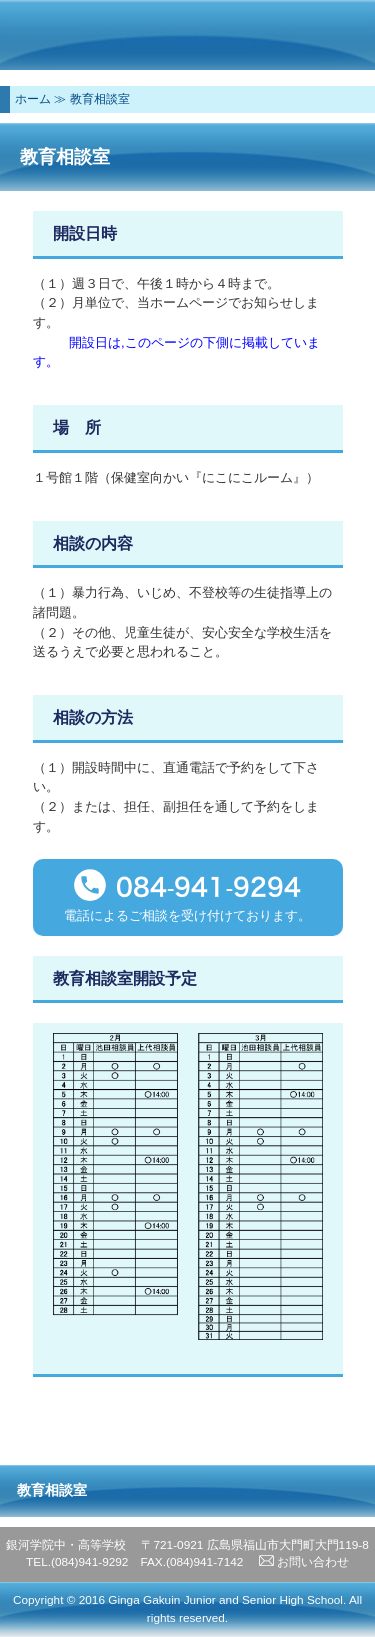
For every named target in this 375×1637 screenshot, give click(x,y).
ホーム (33, 99)
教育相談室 (100, 99)
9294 (267, 887)
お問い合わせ (304, 1562)
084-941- (175, 887)
